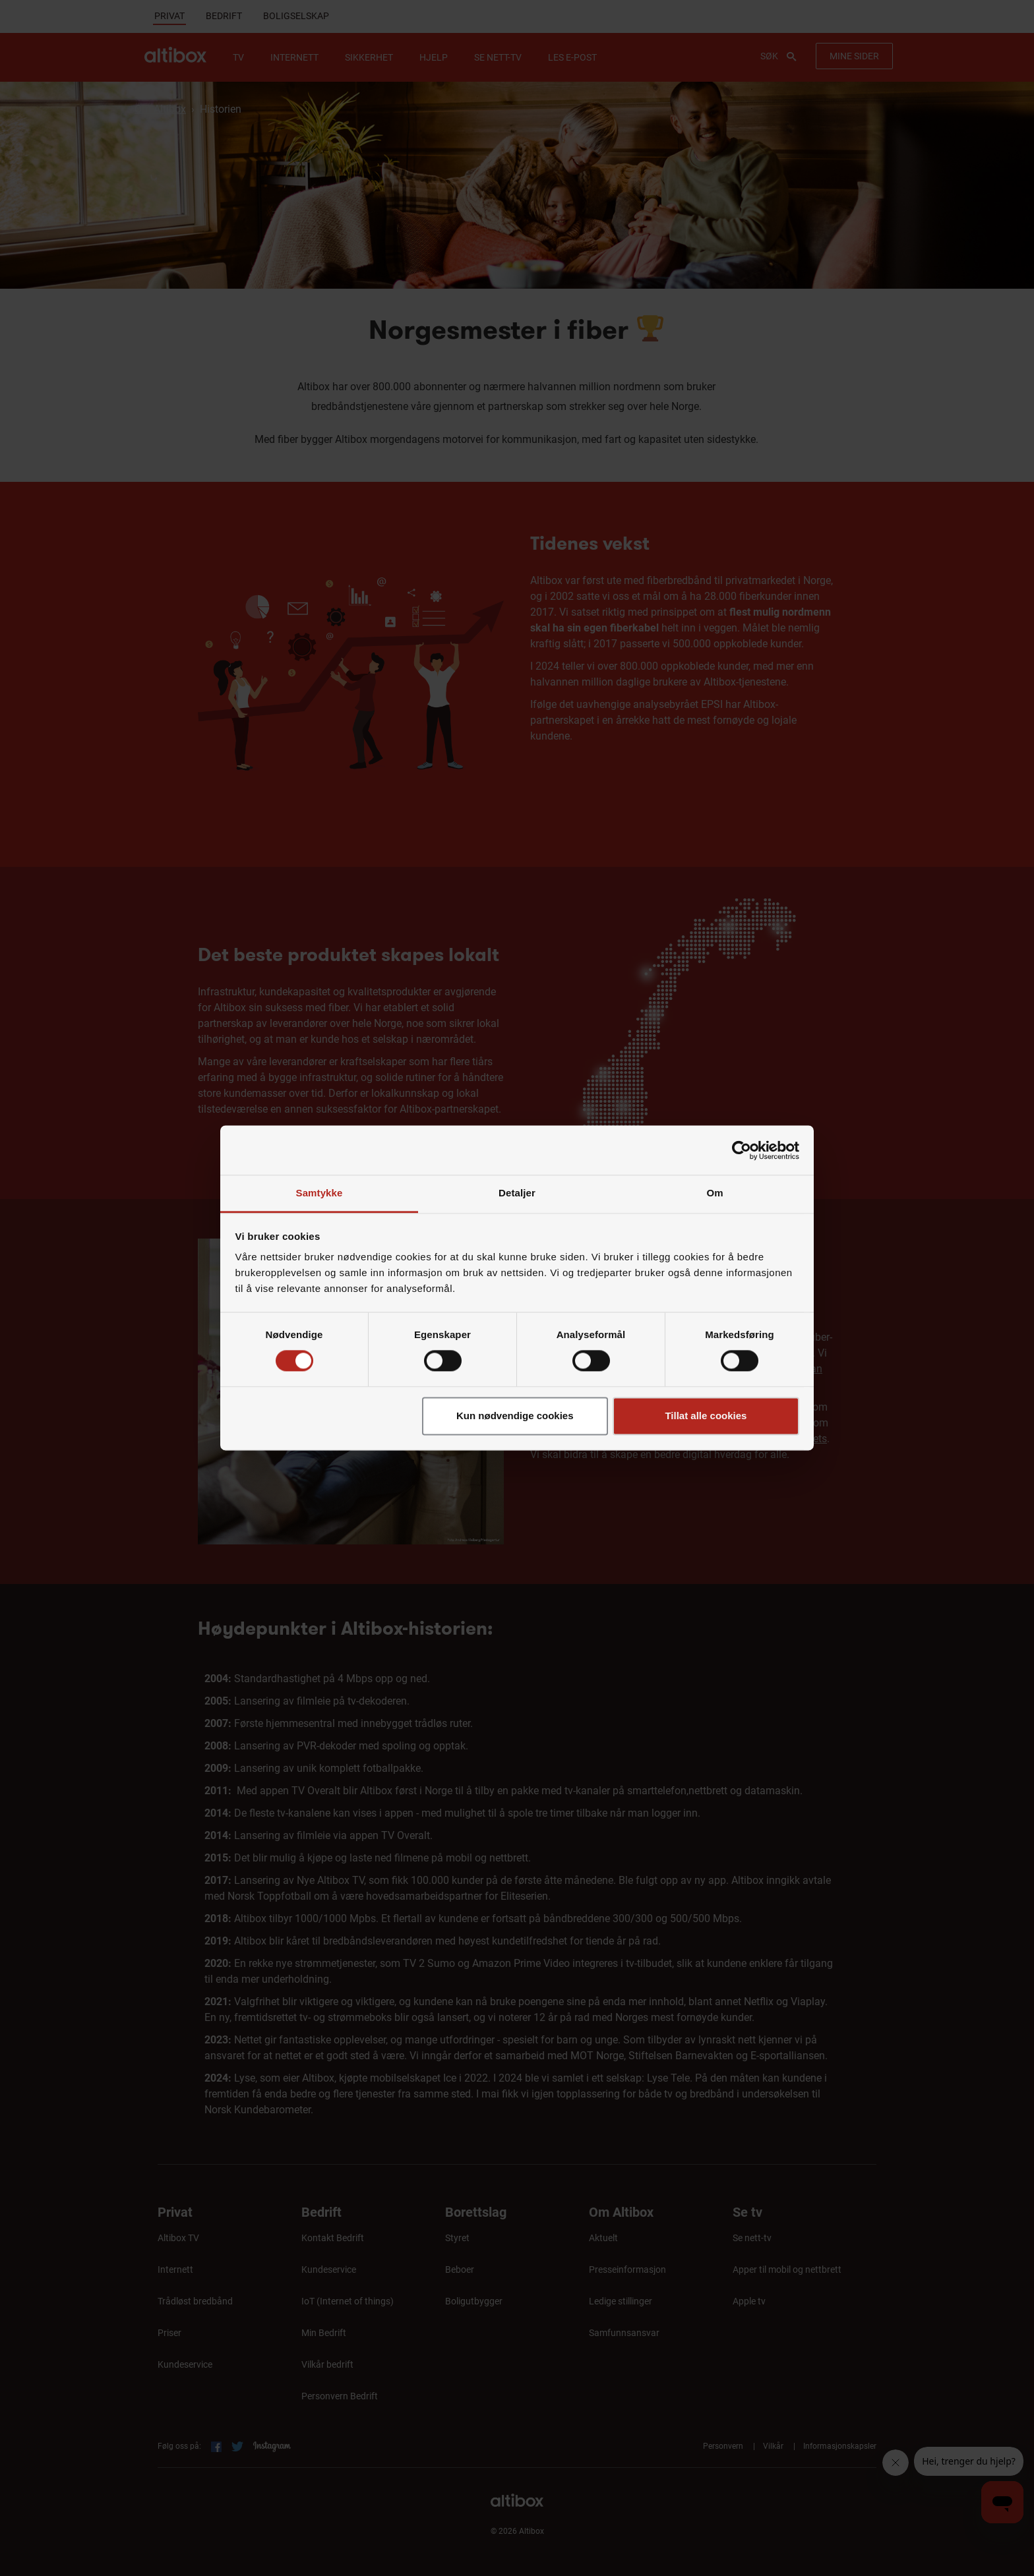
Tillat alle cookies (705, 1415)
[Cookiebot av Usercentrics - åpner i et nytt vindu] (741, 1150)
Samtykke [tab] (319, 1192)
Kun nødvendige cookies (515, 1415)
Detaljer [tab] (517, 1192)
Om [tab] (714, 1192)
